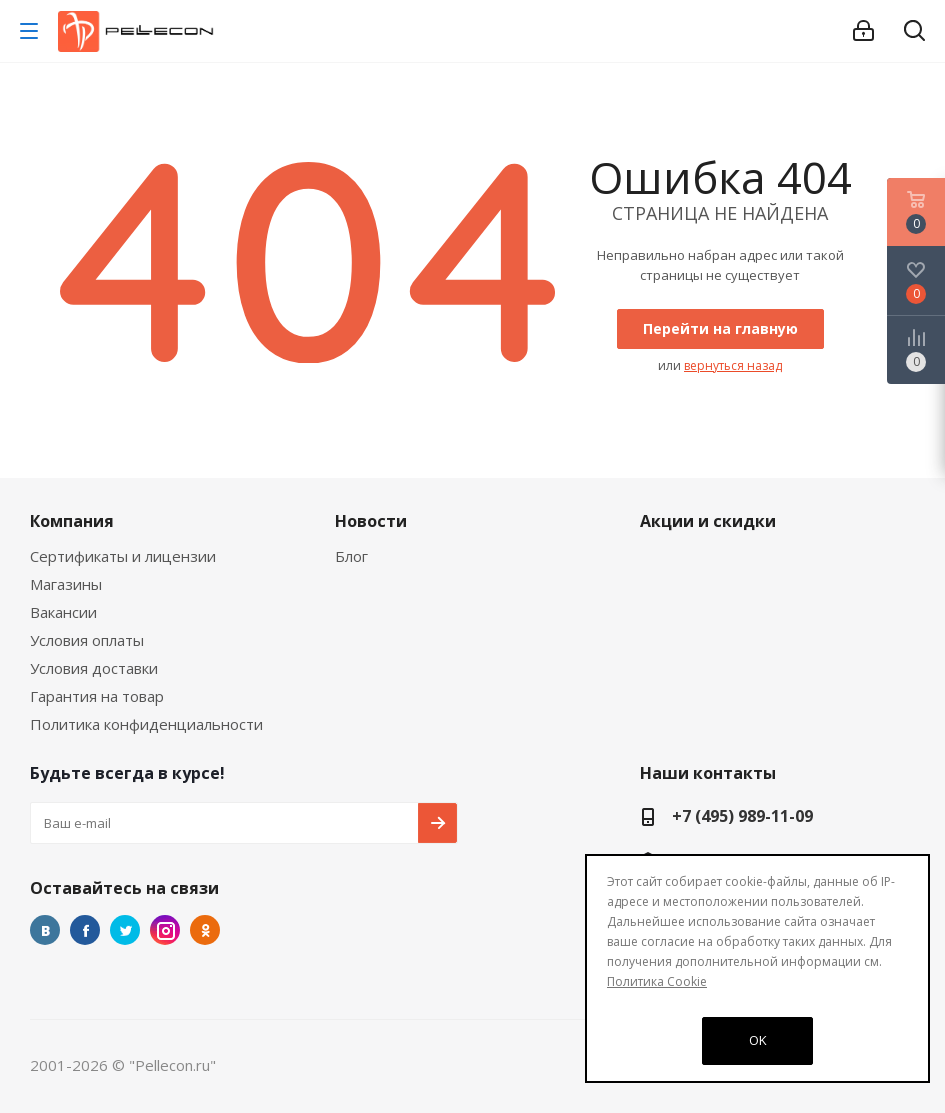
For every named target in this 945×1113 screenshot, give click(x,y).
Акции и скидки (708, 521)
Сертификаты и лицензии (123, 556)
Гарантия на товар (97, 696)
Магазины (66, 584)
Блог (351, 556)
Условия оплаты (87, 640)
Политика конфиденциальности (146, 724)
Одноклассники (205, 930)
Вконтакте (45, 930)
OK (758, 1040)
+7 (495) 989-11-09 (742, 816)
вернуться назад (733, 365)
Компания (72, 521)
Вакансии (63, 612)
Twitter (125, 930)
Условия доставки (94, 668)
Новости (371, 521)
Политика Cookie (657, 981)
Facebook (85, 930)
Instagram (165, 930)
